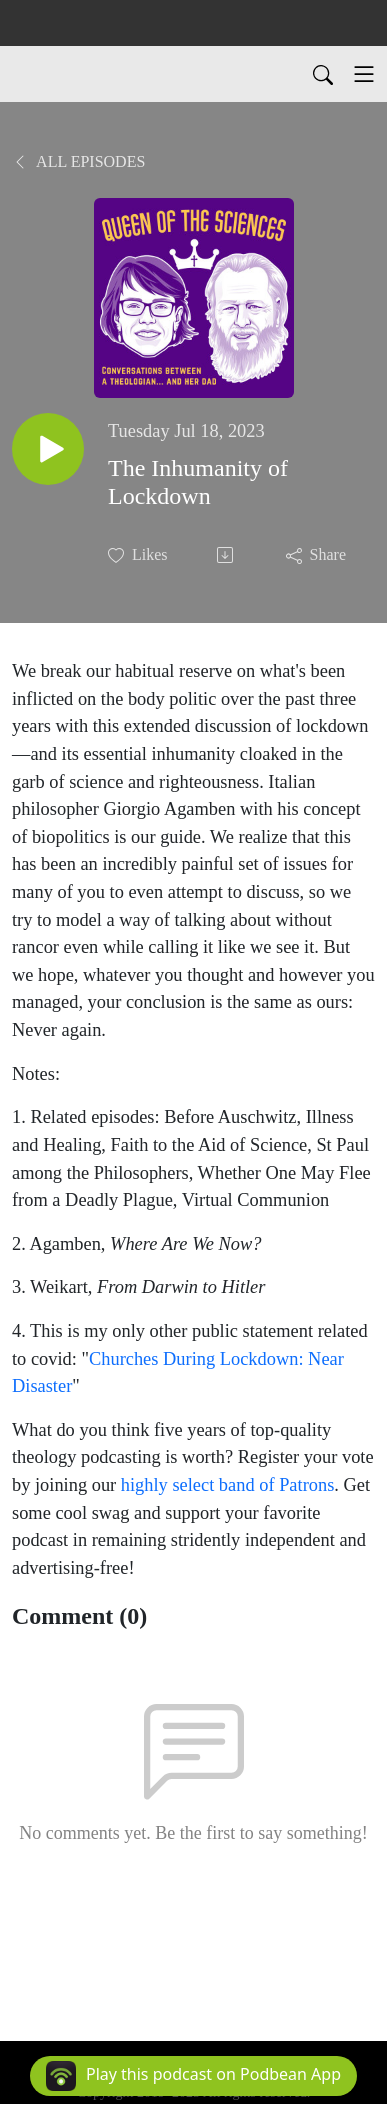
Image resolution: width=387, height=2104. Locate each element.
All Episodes (78, 161)
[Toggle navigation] (364, 74)
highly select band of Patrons (228, 1485)
